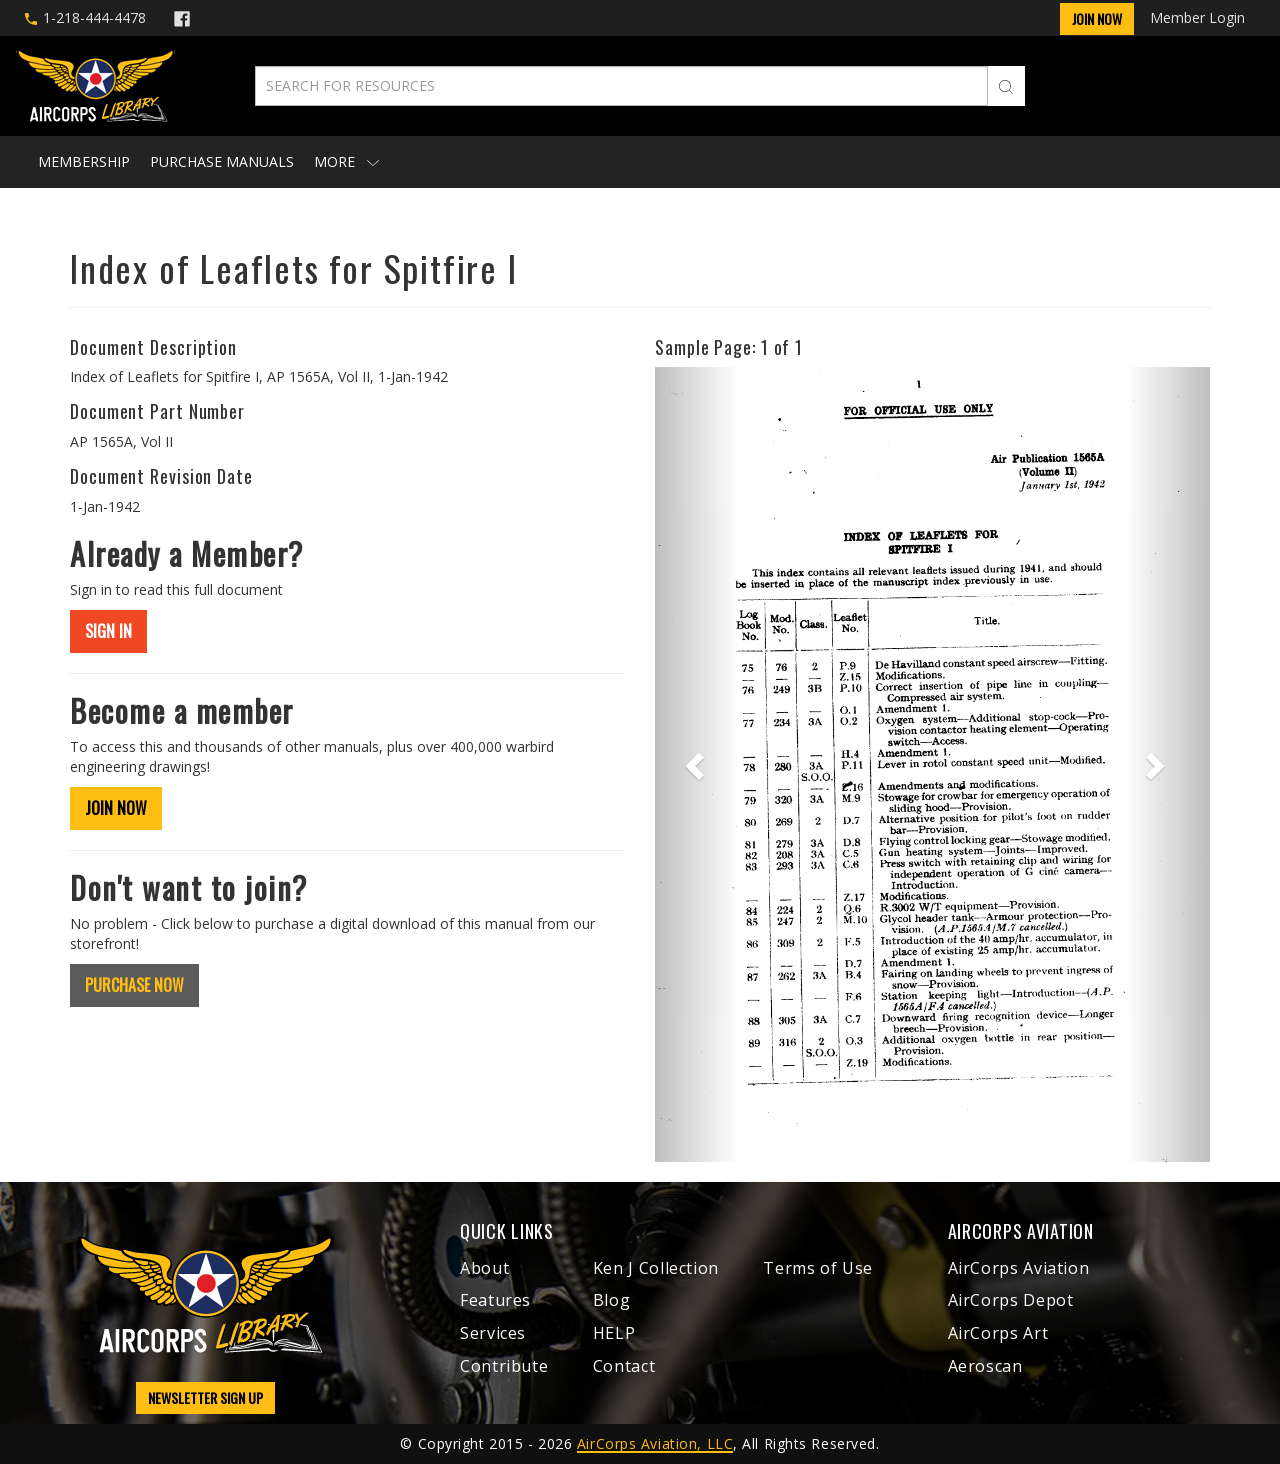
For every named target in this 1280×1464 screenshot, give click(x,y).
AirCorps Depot (1011, 1300)
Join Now (1097, 18)
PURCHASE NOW (134, 985)
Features (495, 1300)
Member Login (1197, 17)
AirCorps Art (998, 1333)
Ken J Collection (656, 1268)
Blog (612, 1300)
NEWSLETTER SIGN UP (205, 1397)
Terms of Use (818, 1268)
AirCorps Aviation (1019, 1268)
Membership (84, 161)
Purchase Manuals (222, 161)
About (484, 1268)
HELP (614, 1333)
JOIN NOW (116, 808)
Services (493, 1333)
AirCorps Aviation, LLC (655, 1443)
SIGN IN (108, 631)
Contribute (504, 1366)
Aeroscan (985, 1366)
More (346, 161)
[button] (696, 764)
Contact (624, 1366)
